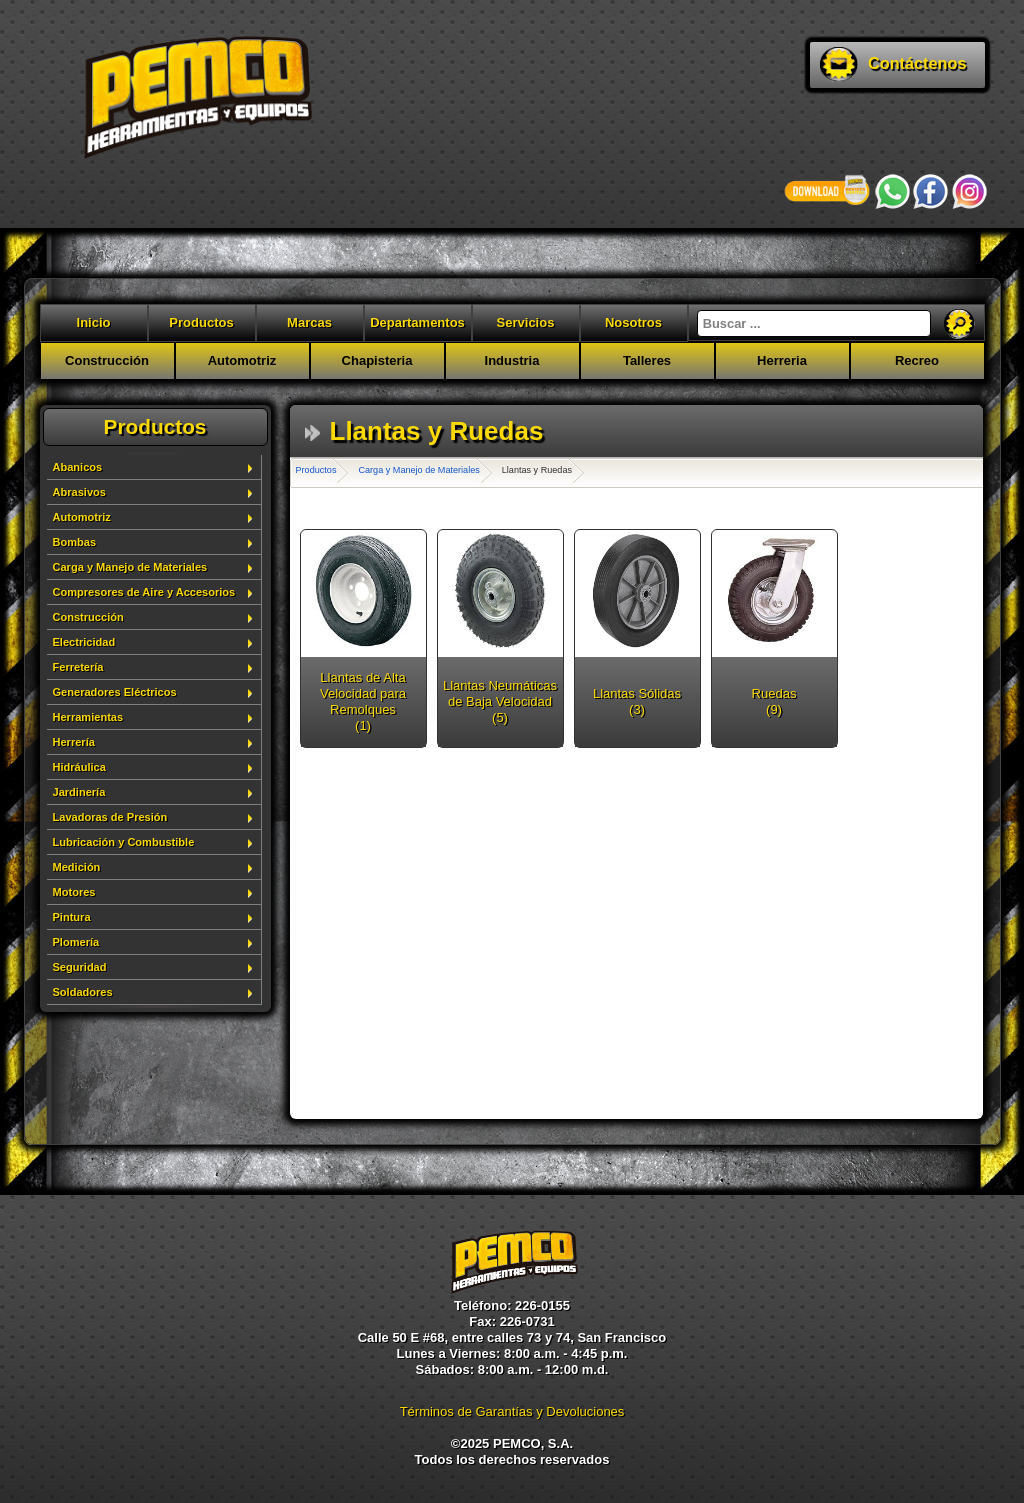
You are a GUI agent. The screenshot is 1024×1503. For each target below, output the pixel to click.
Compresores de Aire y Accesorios (144, 592)
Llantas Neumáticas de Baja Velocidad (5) (500, 701)
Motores (74, 892)
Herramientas (88, 717)
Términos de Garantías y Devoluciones (512, 1411)
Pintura (72, 917)
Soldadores (83, 992)
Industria (512, 360)
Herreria (782, 360)
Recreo (917, 360)
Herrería (74, 742)
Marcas (309, 322)
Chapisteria (377, 360)
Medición (77, 867)
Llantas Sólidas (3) (637, 701)
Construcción (107, 360)
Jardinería (79, 792)
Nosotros (633, 322)
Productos (201, 322)
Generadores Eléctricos (115, 692)
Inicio (94, 322)
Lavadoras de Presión (110, 817)
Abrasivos (79, 492)
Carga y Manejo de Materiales (130, 567)
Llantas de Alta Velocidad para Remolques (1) (363, 701)
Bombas (75, 542)
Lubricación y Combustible (124, 842)
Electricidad (84, 642)
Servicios (526, 322)
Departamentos (417, 322)
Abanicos (78, 467)
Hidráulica (79, 767)
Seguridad (80, 967)
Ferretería (78, 667)
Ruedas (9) (774, 701)
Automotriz (242, 360)
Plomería (76, 942)
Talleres (647, 360)
